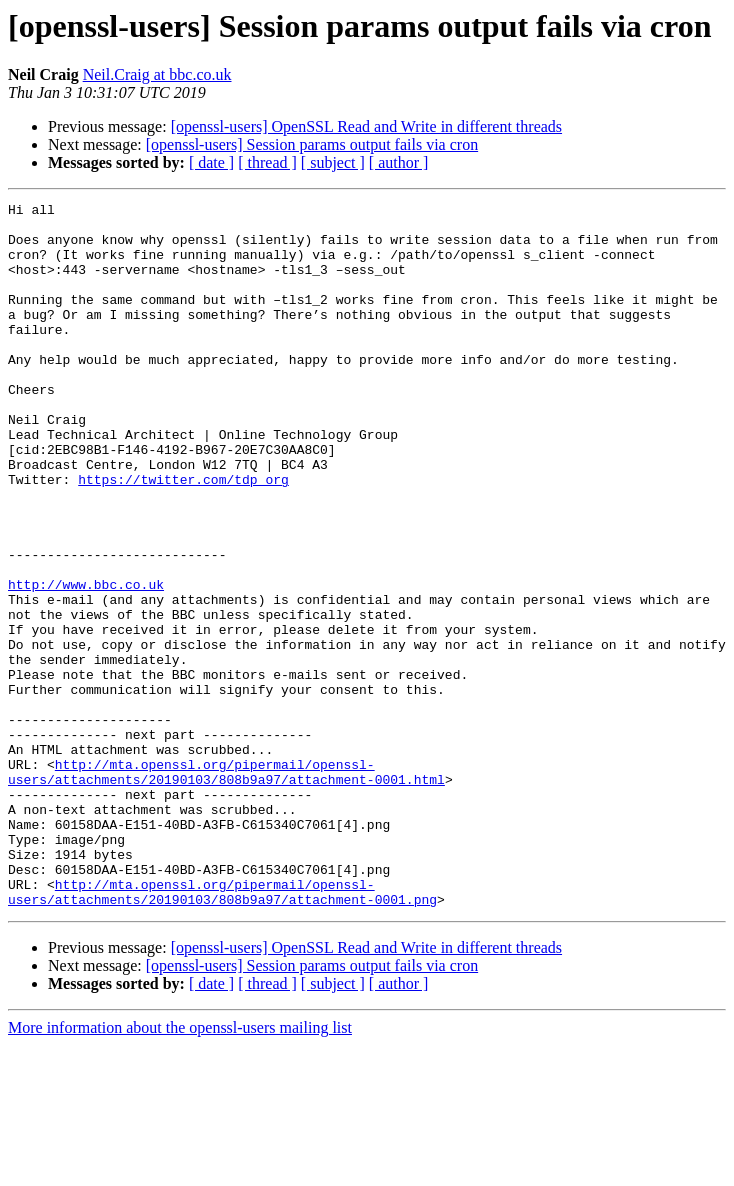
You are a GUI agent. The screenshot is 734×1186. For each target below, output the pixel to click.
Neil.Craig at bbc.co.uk (157, 74)
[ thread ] (267, 162)
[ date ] (211, 162)
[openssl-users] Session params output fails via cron (312, 144)
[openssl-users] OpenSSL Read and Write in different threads (366, 126)
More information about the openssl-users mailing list (180, 1168)
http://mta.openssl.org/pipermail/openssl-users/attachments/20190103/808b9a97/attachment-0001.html (226, 887)
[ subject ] (333, 162)
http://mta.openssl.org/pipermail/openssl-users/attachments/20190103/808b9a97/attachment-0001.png (222, 1031)
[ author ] (399, 162)
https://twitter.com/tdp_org (183, 536)
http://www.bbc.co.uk (86, 662)
